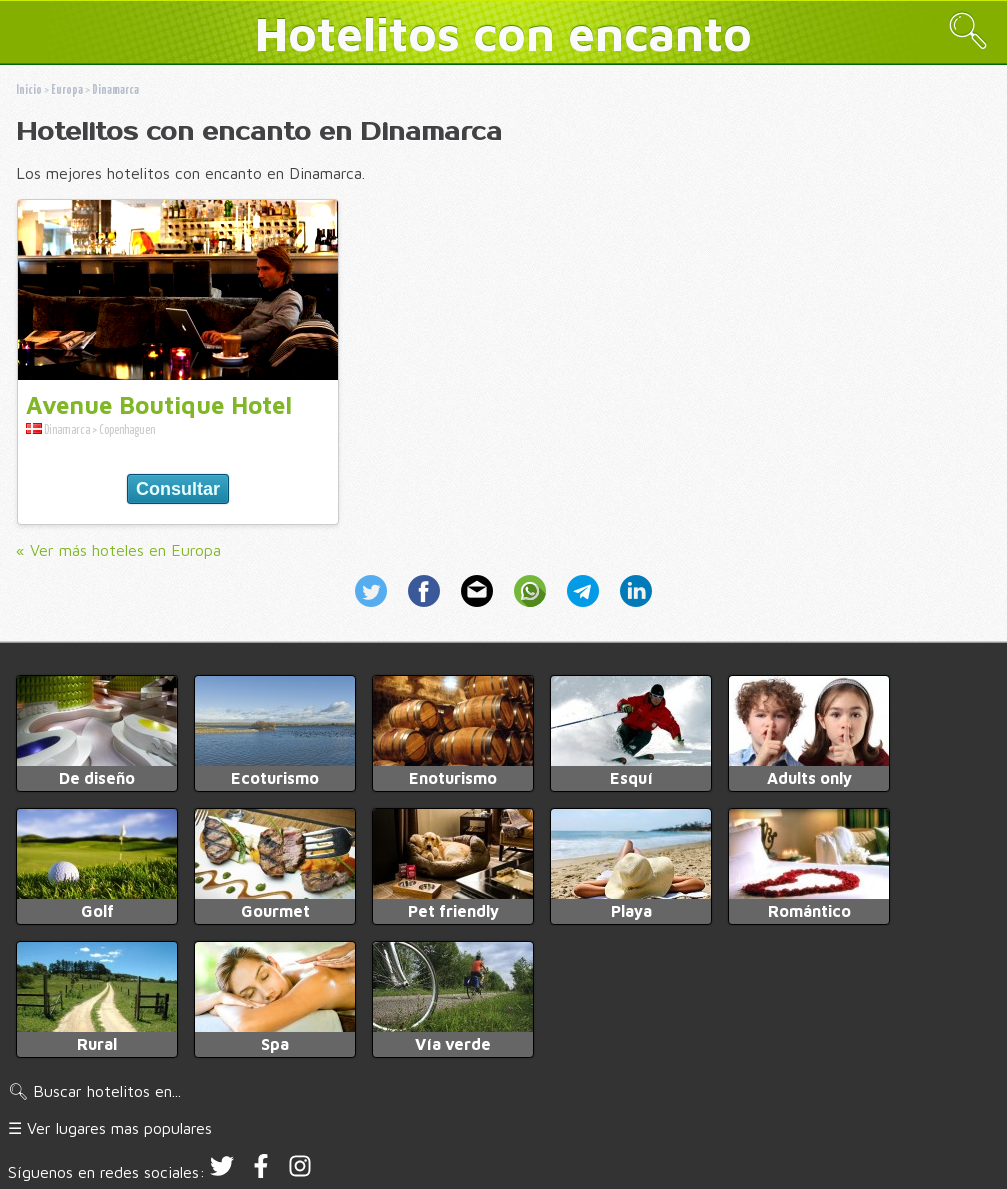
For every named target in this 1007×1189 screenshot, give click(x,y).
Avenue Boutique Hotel (159, 405)
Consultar (178, 489)
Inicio (29, 90)
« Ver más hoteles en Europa (118, 550)
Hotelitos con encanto (503, 33)
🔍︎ (968, 30)
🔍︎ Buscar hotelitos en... (94, 1091)
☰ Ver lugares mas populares (110, 1128)
